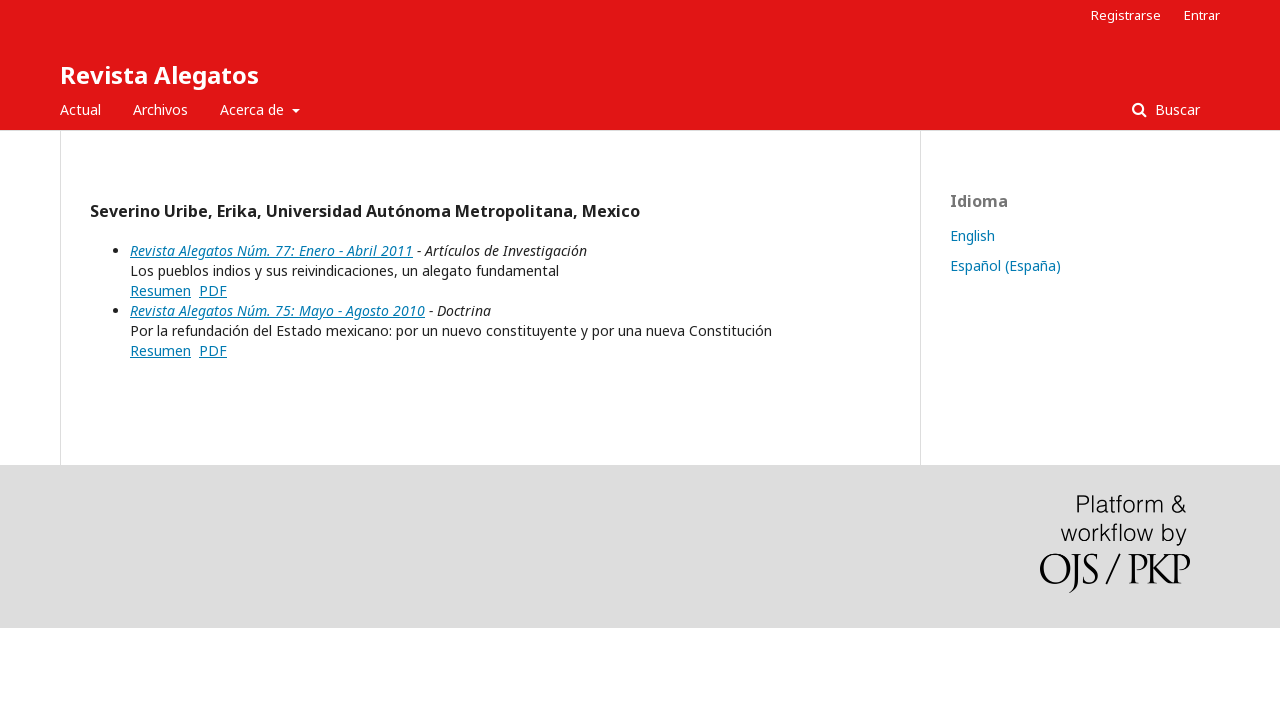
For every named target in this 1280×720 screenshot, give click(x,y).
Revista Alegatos (159, 74)
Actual (80, 109)
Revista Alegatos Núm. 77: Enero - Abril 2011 (271, 250)
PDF (213, 290)
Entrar (1202, 15)
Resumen (160, 290)
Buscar (1175, 109)
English (972, 235)
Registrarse (1126, 15)
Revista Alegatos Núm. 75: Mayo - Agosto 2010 (277, 310)
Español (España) (1005, 265)
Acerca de (254, 109)
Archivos (160, 109)
